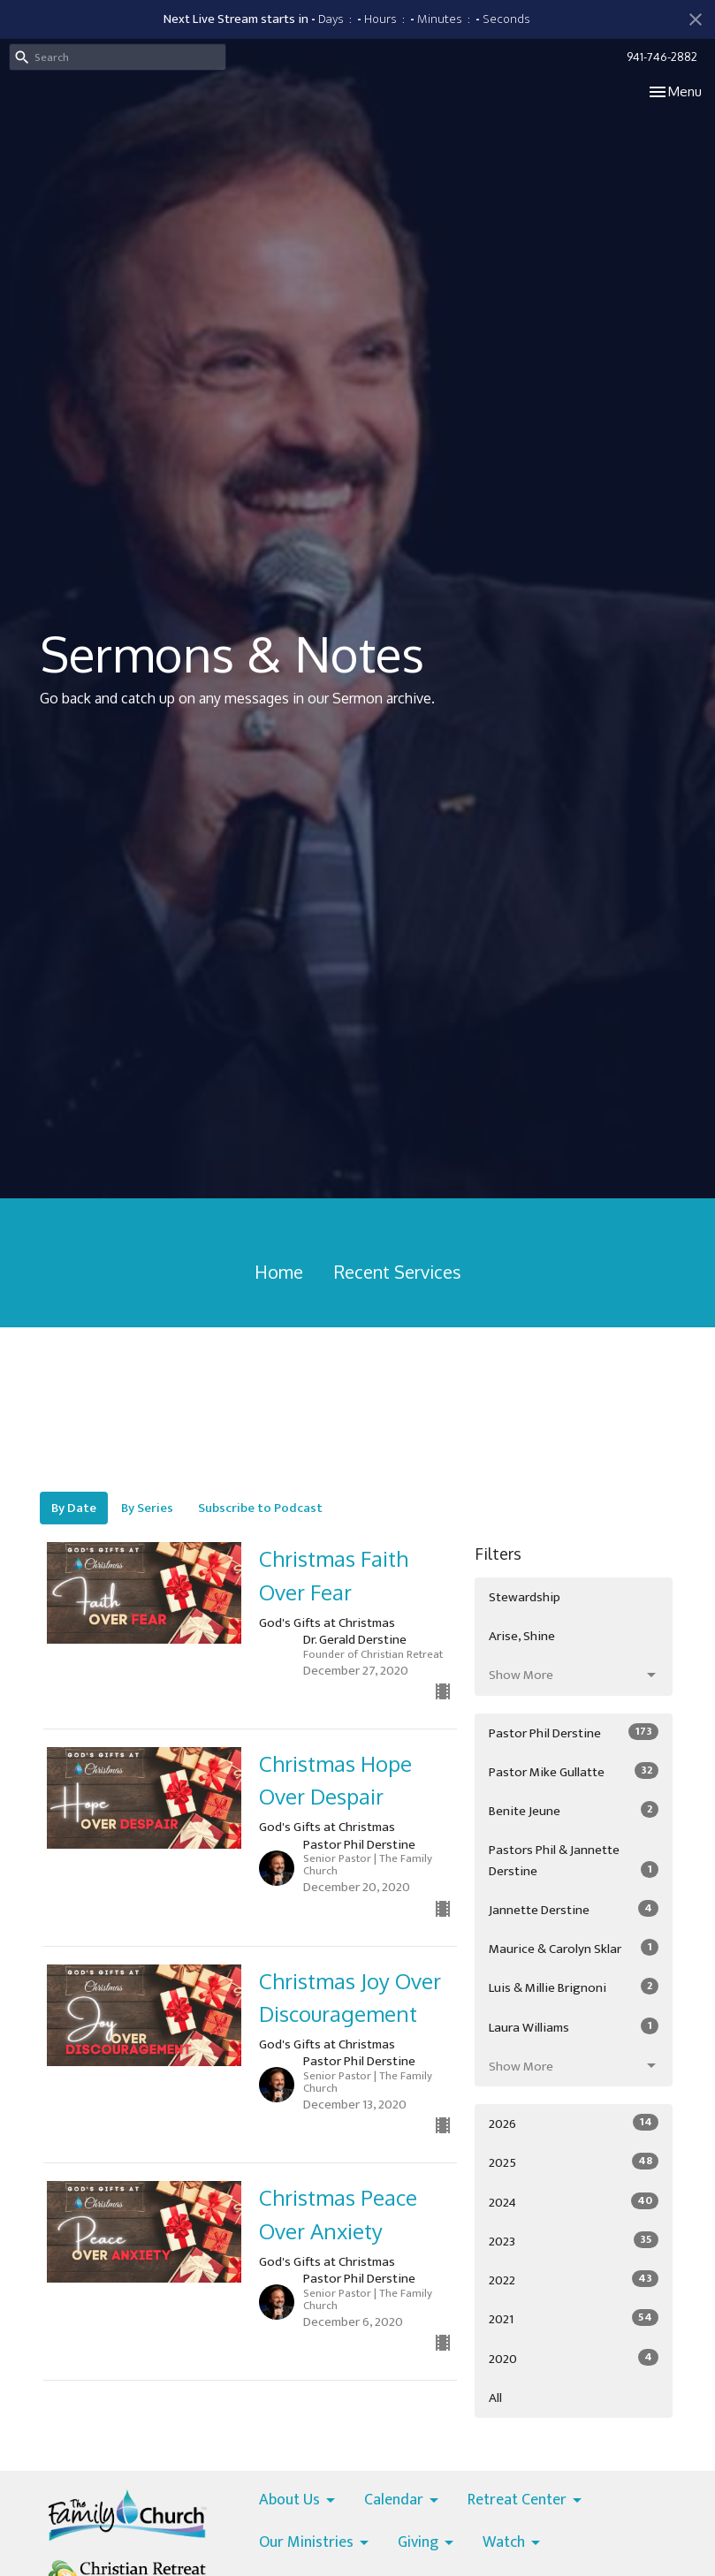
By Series (147, 1508)
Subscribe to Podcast (260, 1508)
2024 (573, 2202)
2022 (573, 2279)
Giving (427, 2543)
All (495, 2398)
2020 (573, 2358)
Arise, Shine (522, 1636)
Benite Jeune (573, 1810)
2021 (573, 2318)
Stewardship (524, 1597)
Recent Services (397, 1271)
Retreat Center (526, 2501)
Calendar (402, 2501)
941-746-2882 (662, 56)
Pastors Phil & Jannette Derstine (573, 1860)
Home (279, 1271)
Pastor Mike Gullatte (573, 1771)
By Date (73, 1508)
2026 (573, 2123)
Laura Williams (573, 2027)
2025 (573, 2162)
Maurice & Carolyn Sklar (573, 1948)
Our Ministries (315, 2543)
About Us (298, 2501)
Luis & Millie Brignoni (573, 1987)
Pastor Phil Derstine (573, 1732)
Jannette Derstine (573, 1909)
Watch (513, 2543)
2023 (573, 2241)
